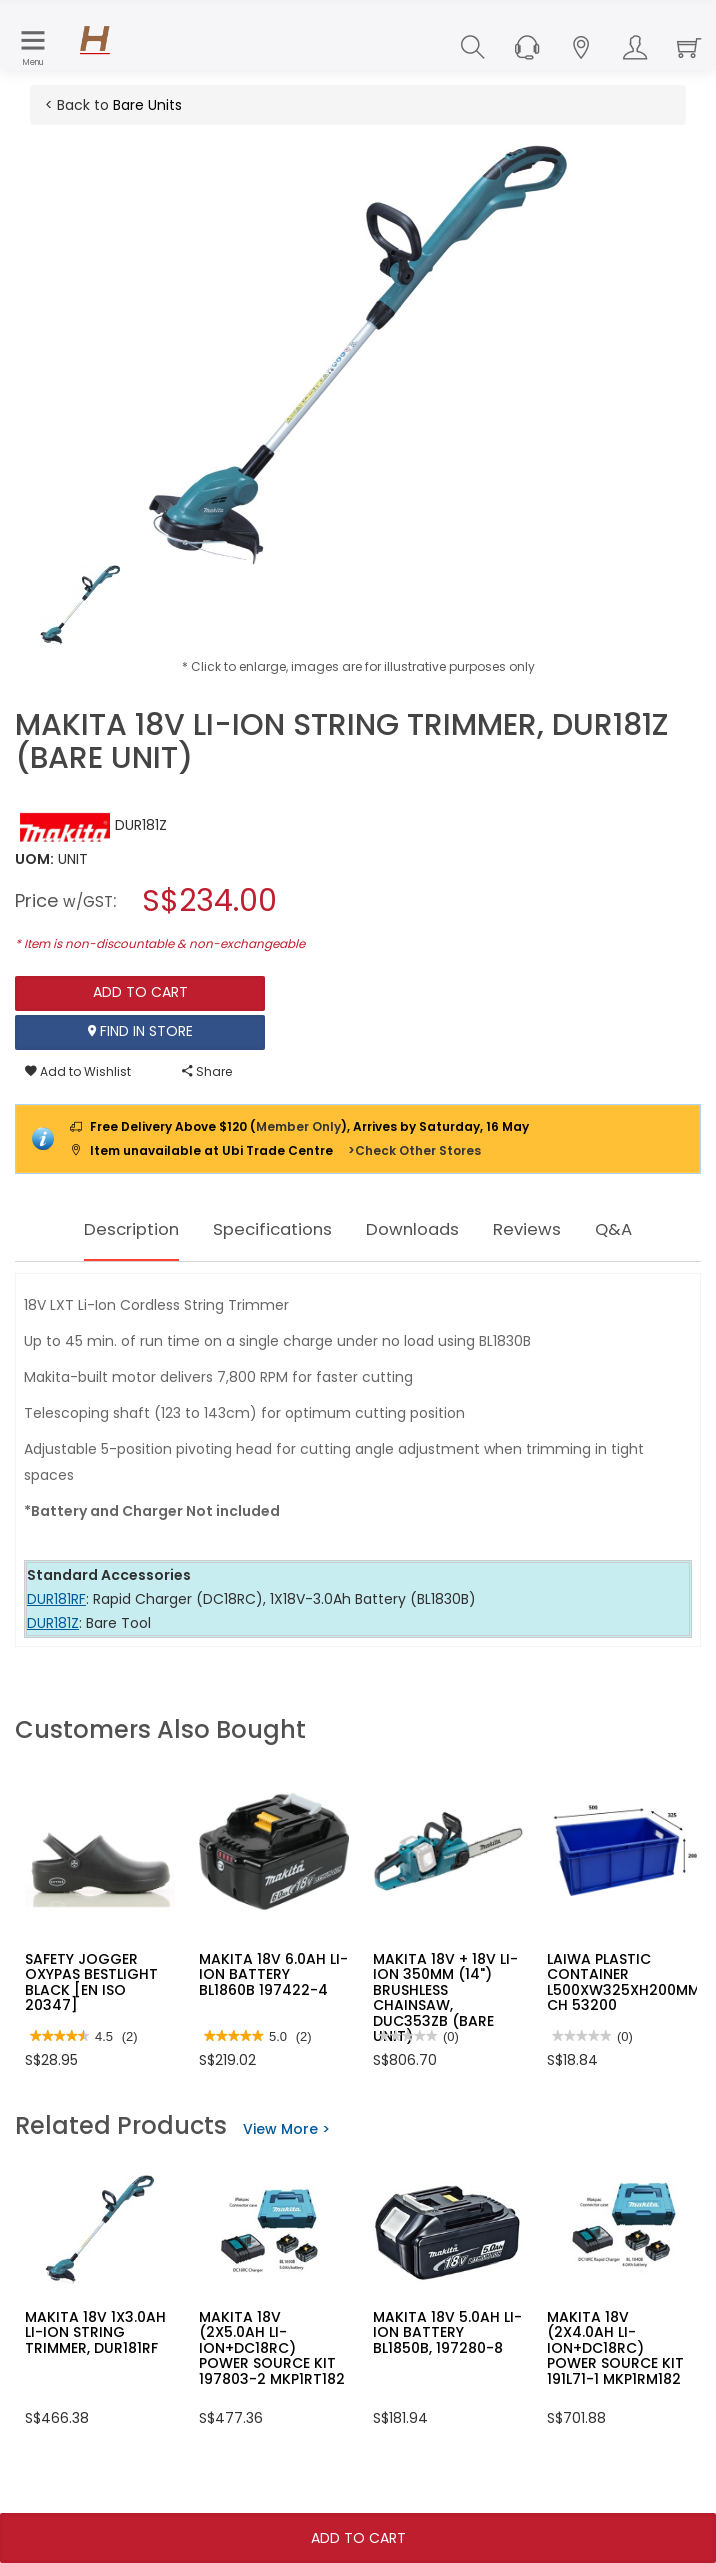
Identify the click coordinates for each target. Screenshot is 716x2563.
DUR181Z (53, 1623)
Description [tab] (100, 1229)
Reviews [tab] (555, 1229)
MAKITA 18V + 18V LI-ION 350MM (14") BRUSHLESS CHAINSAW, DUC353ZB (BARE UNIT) (445, 1997)
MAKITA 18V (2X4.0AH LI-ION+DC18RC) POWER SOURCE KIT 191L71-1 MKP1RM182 (615, 2348)
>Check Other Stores (414, 1150)
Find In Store (140, 1032)
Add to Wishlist (78, 1071)
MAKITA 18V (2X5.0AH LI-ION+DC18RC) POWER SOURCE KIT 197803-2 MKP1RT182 (272, 2348)
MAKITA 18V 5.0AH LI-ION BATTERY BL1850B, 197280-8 (447, 2332)
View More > (286, 2129)
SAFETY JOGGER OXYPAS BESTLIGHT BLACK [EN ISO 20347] (91, 1982)
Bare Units (147, 105)
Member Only (298, 1126)
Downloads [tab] (424, 1229)
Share (207, 1071)
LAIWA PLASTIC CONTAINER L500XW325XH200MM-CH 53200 (627, 1982)
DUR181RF (56, 1599)
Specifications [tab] (262, 1229)
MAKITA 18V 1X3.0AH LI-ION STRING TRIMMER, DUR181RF (95, 2332)
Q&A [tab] (651, 1229)
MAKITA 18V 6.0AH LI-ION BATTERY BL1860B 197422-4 (273, 1974)
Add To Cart (358, 2538)
